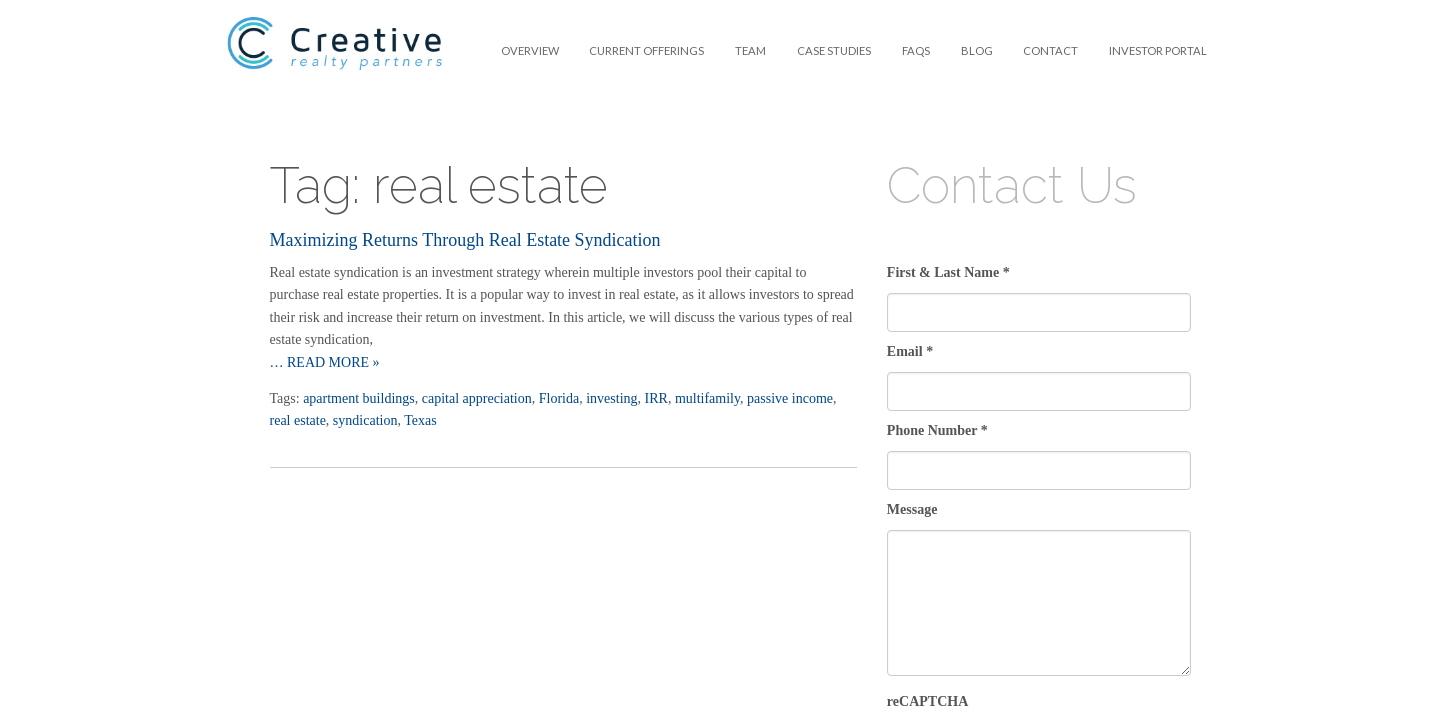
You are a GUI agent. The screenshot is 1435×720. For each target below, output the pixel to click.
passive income (790, 398)
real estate (298, 420)
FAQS (916, 50)
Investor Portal (1158, 50)
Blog (977, 50)
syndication (365, 420)
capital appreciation (477, 398)
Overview (530, 50)
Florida (559, 398)
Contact (1050, 50)
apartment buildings (359, 398)
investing (611, 398)
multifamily (707, 398)
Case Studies (834, 50)
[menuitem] (529, 50)
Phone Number (937, 430)
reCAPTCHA (927, 701)
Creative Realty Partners (335, 56)
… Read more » (325, 362)
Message (912, 509)
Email (910, 351)
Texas (420, 420)
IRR (656, 398)
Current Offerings (646, 50)
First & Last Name (948, 272)
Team (750, 50)
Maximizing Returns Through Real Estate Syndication (465, 240)
